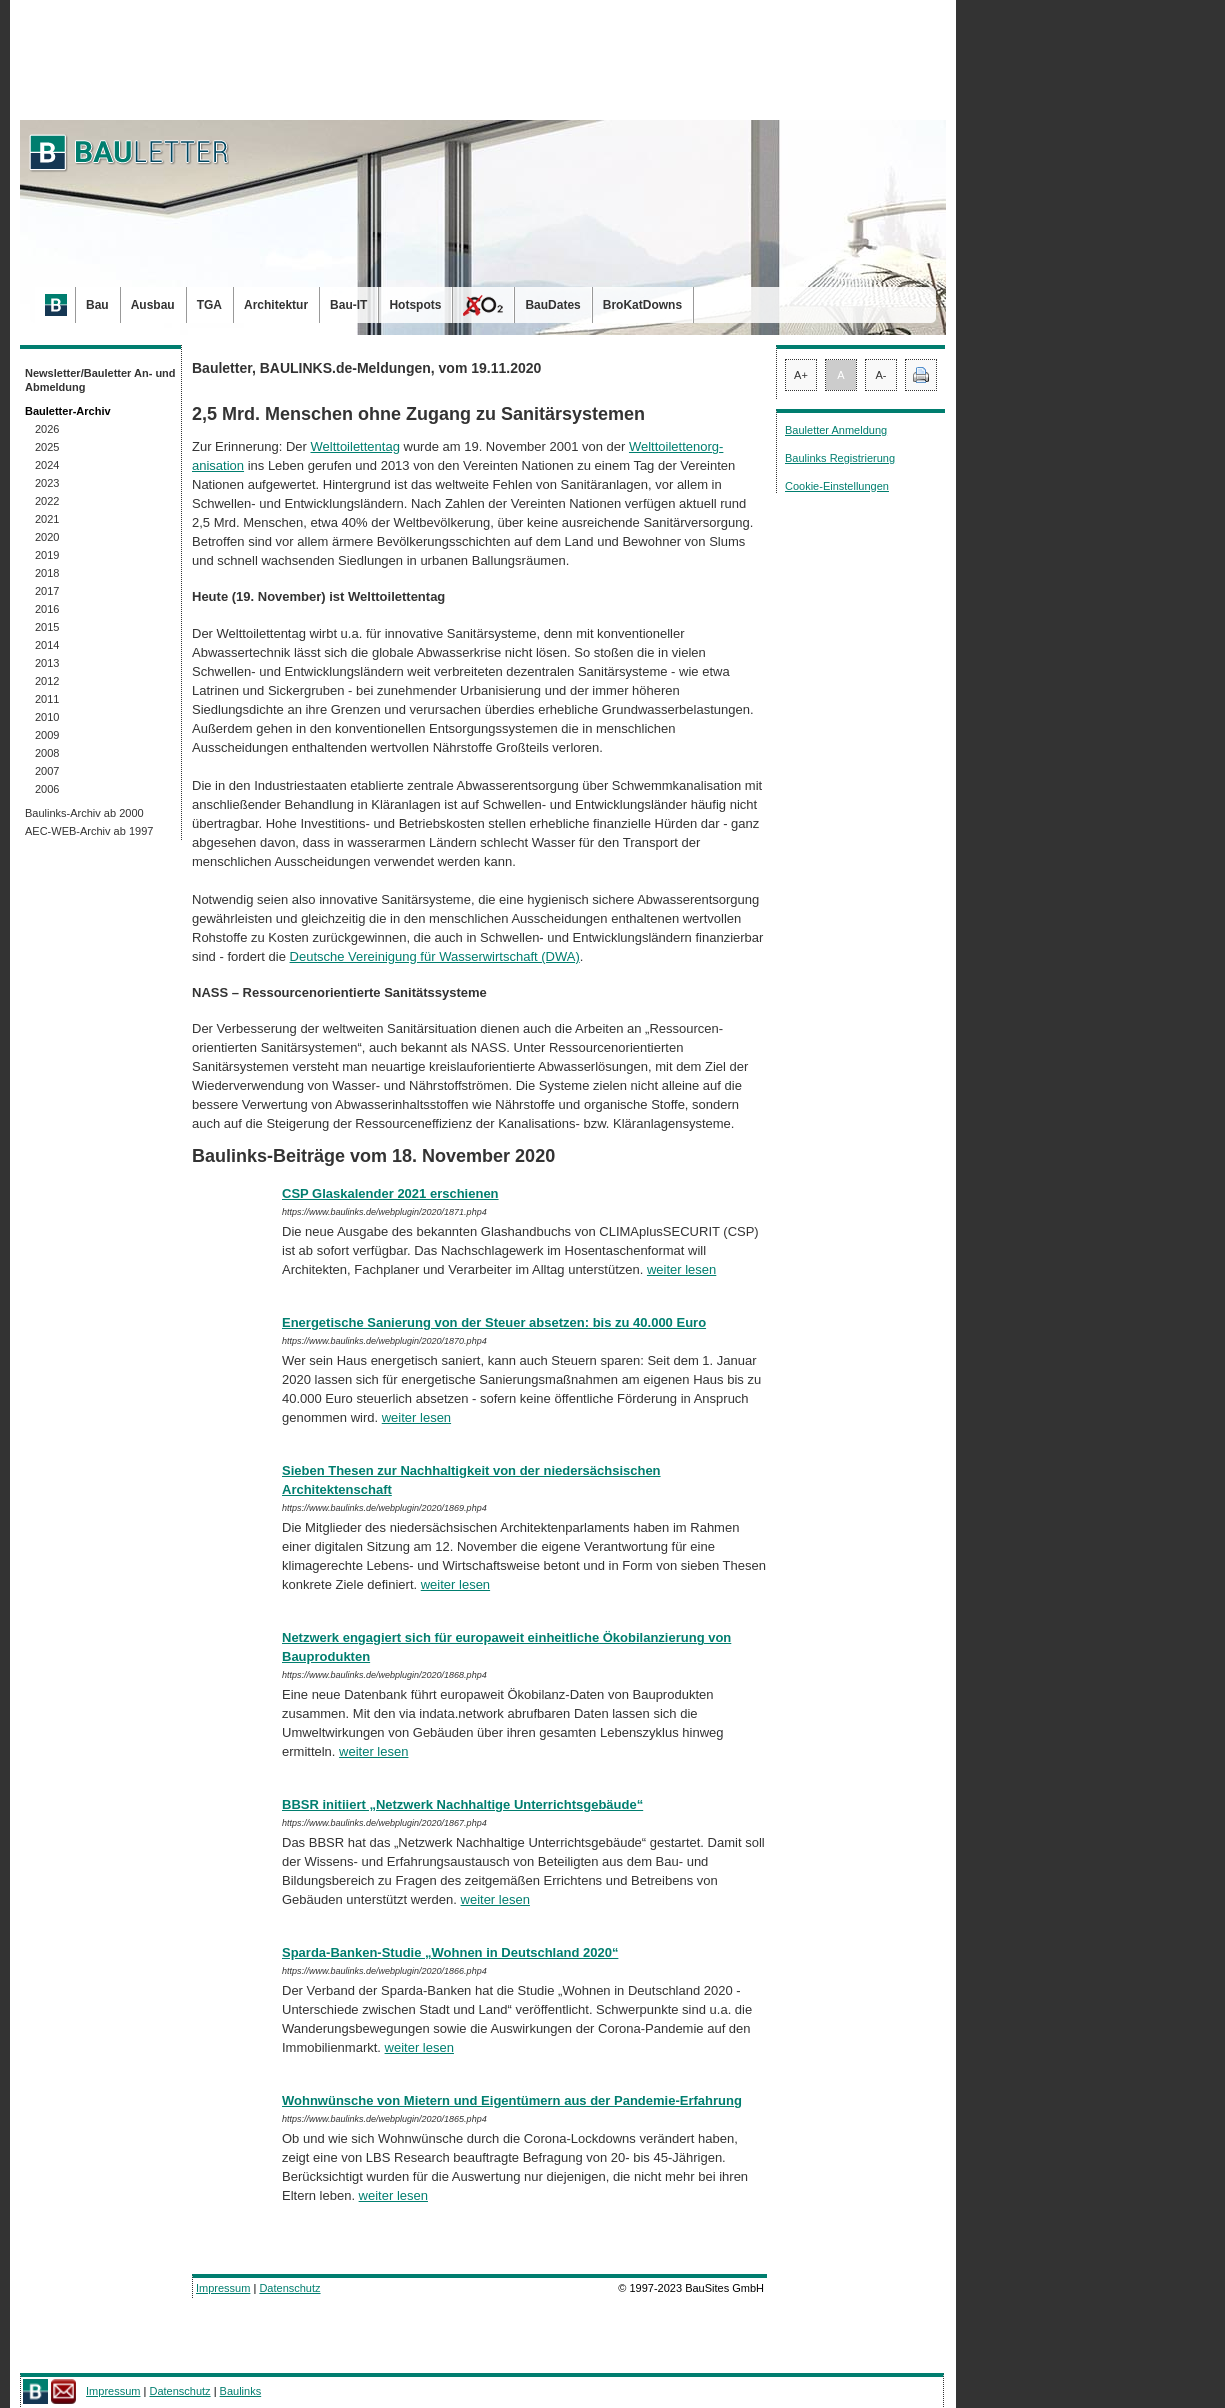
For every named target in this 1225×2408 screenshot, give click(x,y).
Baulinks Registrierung (840, 458)
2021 (47, 519)
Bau (97, 305)
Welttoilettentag (355, 446)
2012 (47, 681)
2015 (47, 627)
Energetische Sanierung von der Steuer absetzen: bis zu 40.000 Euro (494, 1322)
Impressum (223, 2288)
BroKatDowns (642, 305)
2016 (47, 609)
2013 (47, 663)
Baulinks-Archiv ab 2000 (84, 813)
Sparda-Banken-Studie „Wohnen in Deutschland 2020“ (450, 1952)
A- (881, 375)
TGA (209, 305)
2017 (47, 591)
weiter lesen (681, 1269)
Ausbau (153, 305)
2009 (47, 735)
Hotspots (415, 305)
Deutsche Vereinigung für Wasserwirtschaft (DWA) (435, 956)
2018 (47, 573)
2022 (47, 501)
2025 (47, 447)
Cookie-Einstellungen (837, 486)
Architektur (276, 305)
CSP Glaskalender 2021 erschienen (390, 1193)
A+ (801, 375)
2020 (47, 537)
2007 (47, 771)
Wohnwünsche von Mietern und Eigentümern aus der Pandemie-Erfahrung (512, 2100)
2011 (47, 699)
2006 (47, 789)
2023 (47, 483)
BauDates (552, 305)
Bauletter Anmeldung (836, 430)
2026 (47, 429)
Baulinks (241, 2391)
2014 (47, 645)
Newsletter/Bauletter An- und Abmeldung (100, 380)
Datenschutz (289, 2288)
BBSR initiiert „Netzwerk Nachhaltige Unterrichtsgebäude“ (462, 1804)
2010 (47, 717)
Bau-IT (348, 305)
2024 (47, 465)
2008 (47, 753)
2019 (47, 555)
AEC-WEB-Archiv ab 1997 (89, 831)
